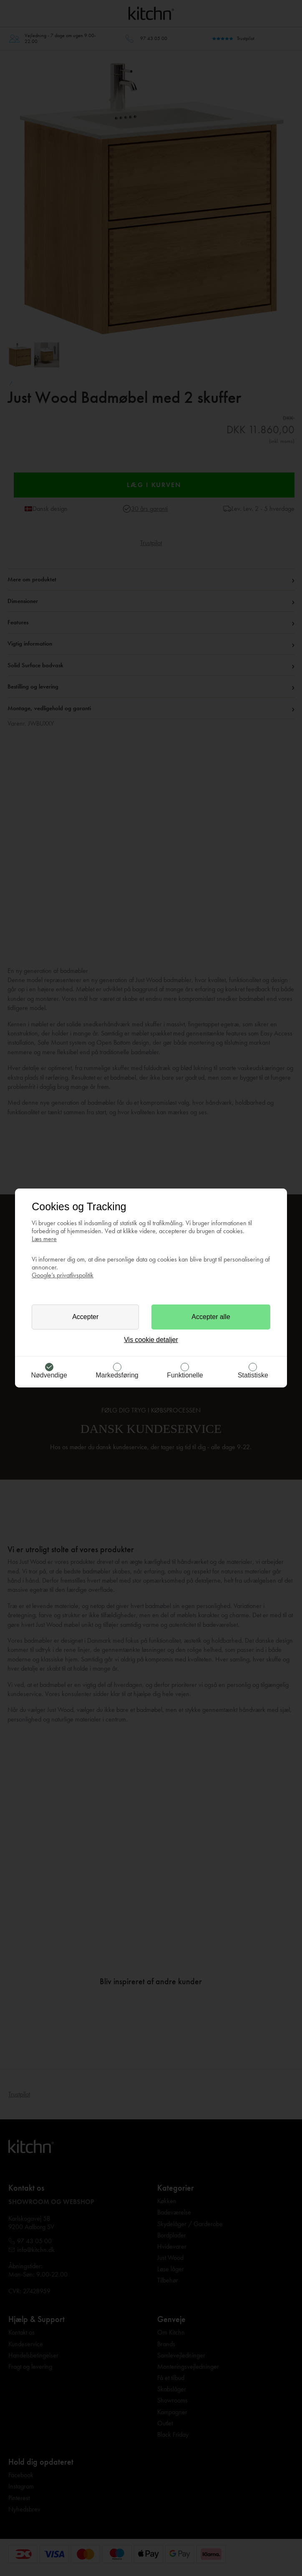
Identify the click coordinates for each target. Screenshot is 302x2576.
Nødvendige (49, 1375)
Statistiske (253, 1375)
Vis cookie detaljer (151, 1339)
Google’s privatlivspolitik (62, 1275)
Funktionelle (185, 1375)
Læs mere (44, 1238)
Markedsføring (117, 1375)
